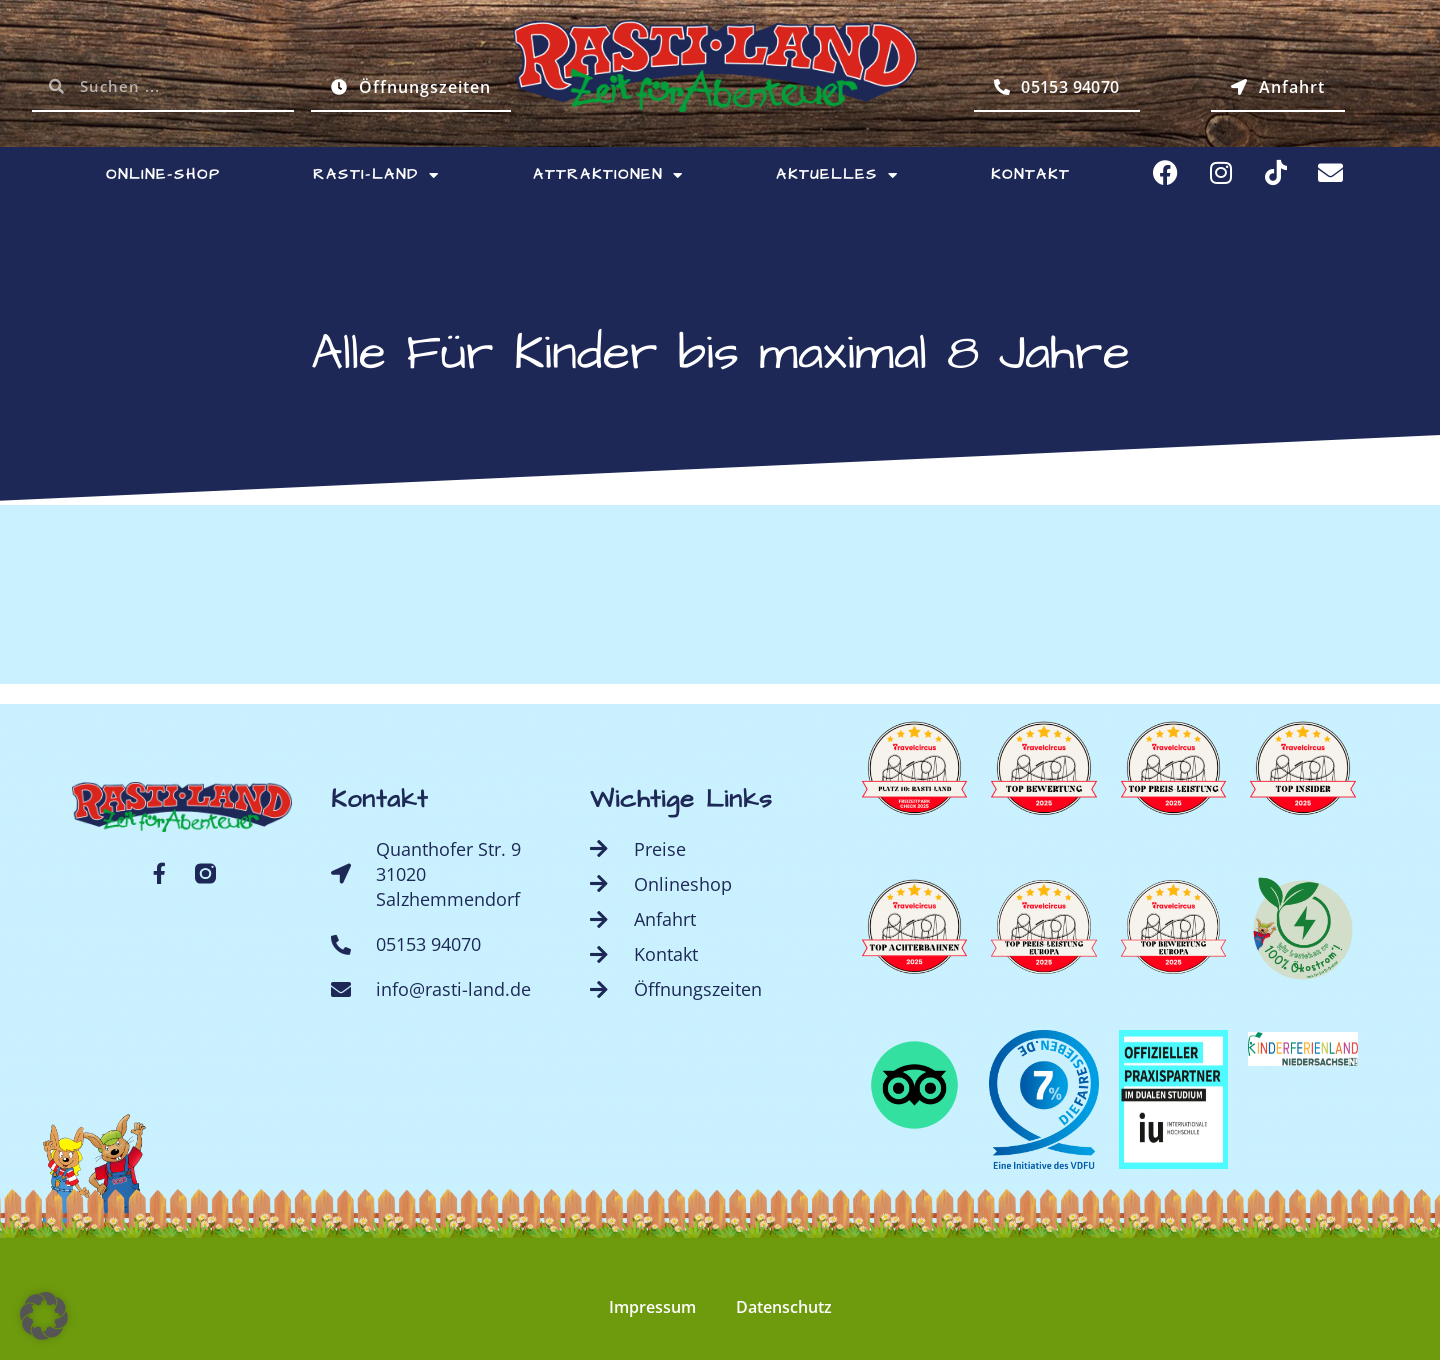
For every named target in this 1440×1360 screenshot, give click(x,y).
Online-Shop (163, 174)
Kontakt (1030, 174)
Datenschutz (784, 1307)
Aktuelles (837, 175)
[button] (44, 1316)
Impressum (652, 1307)
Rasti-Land (376, 175)
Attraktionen (608, 175)
